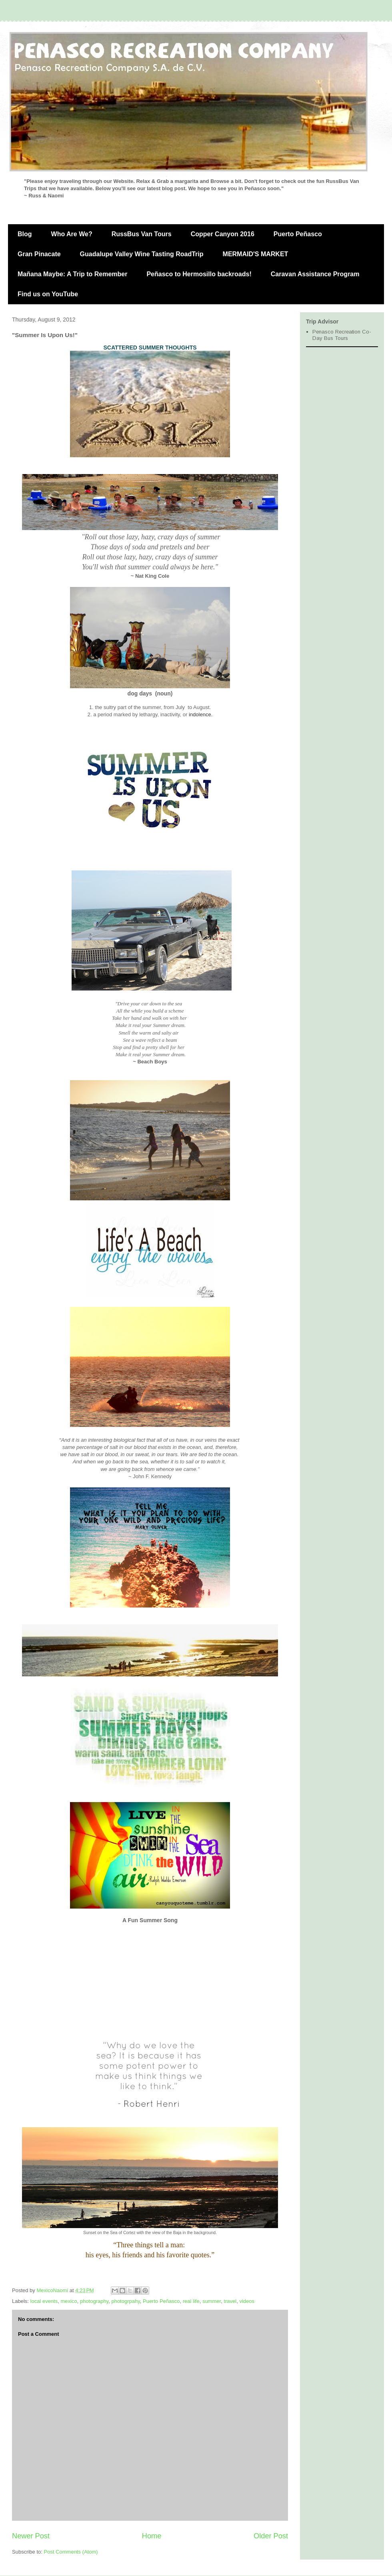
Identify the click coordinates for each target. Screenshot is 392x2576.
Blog (25, 234)
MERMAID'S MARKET (255, 254)
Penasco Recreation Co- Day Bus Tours (341, 335)
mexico (68, 2301)
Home (152, 2536)
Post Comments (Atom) (71, 2552)
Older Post (271, 2536)
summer (211, 2301)
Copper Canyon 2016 (222, 234)
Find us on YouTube (48, 294)
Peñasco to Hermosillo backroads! (198, 274)
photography (94, 2301)
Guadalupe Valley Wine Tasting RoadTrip (142, 254)
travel (230, 2301)
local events (44, 2301)
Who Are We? (71, 234)
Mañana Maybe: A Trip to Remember (72, 274)
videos (246, 2301)
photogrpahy (125, 2301)
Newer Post (31, 2536)
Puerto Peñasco (298, 234)
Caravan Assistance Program (315, 274)
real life (191, 2301)
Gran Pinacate (39, 254)
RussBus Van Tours (142, 234)
